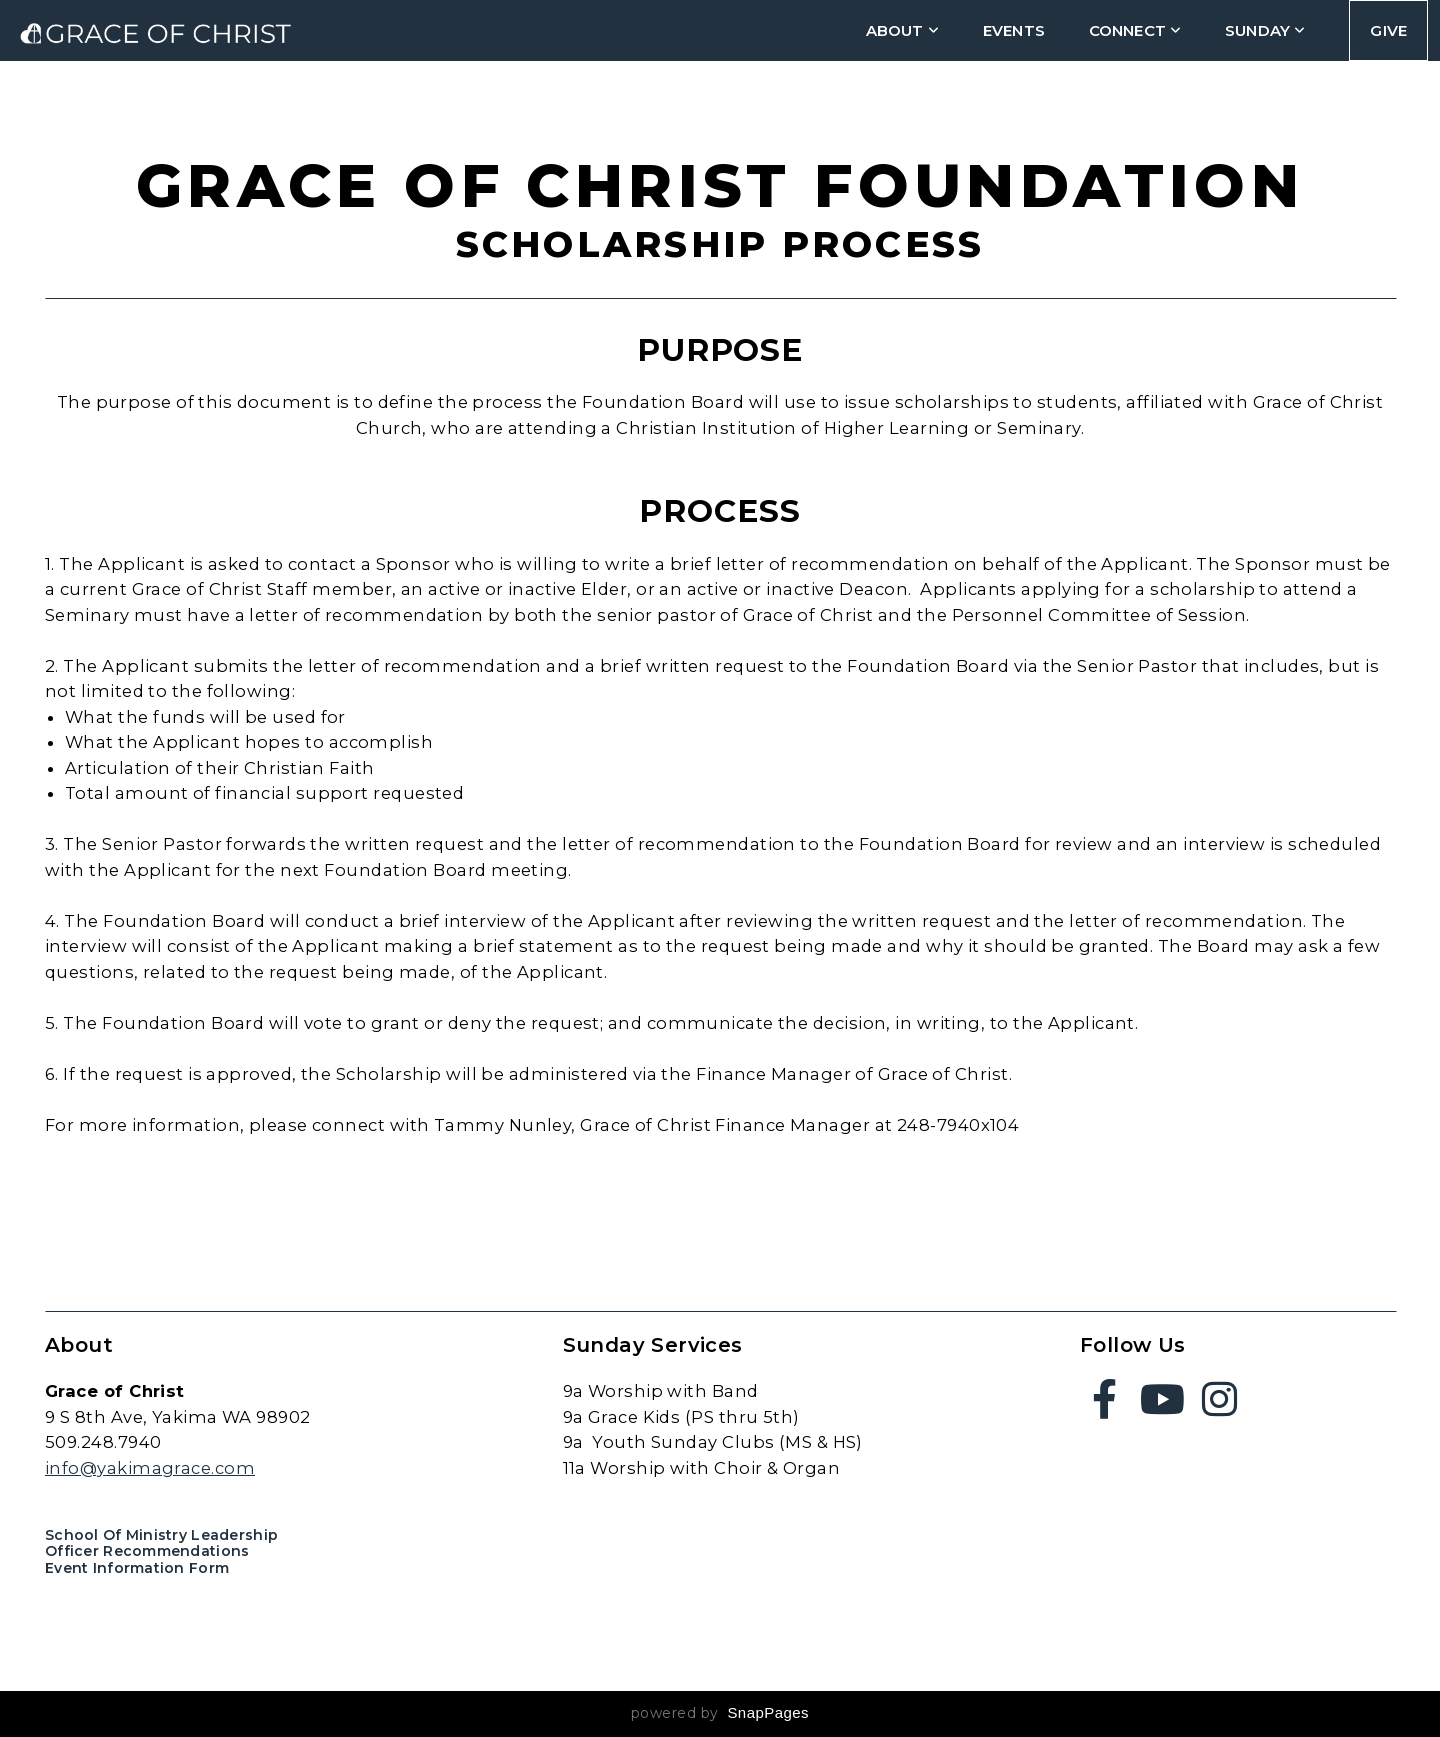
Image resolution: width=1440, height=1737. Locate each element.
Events (1014, 30)
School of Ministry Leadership (161, 1535)
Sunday (1265, 30)
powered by (720, 1713)
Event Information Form (137, 1568)
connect (1135, 30)
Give (1388, 30)
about (902, 30)
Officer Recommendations (147, 1551)
